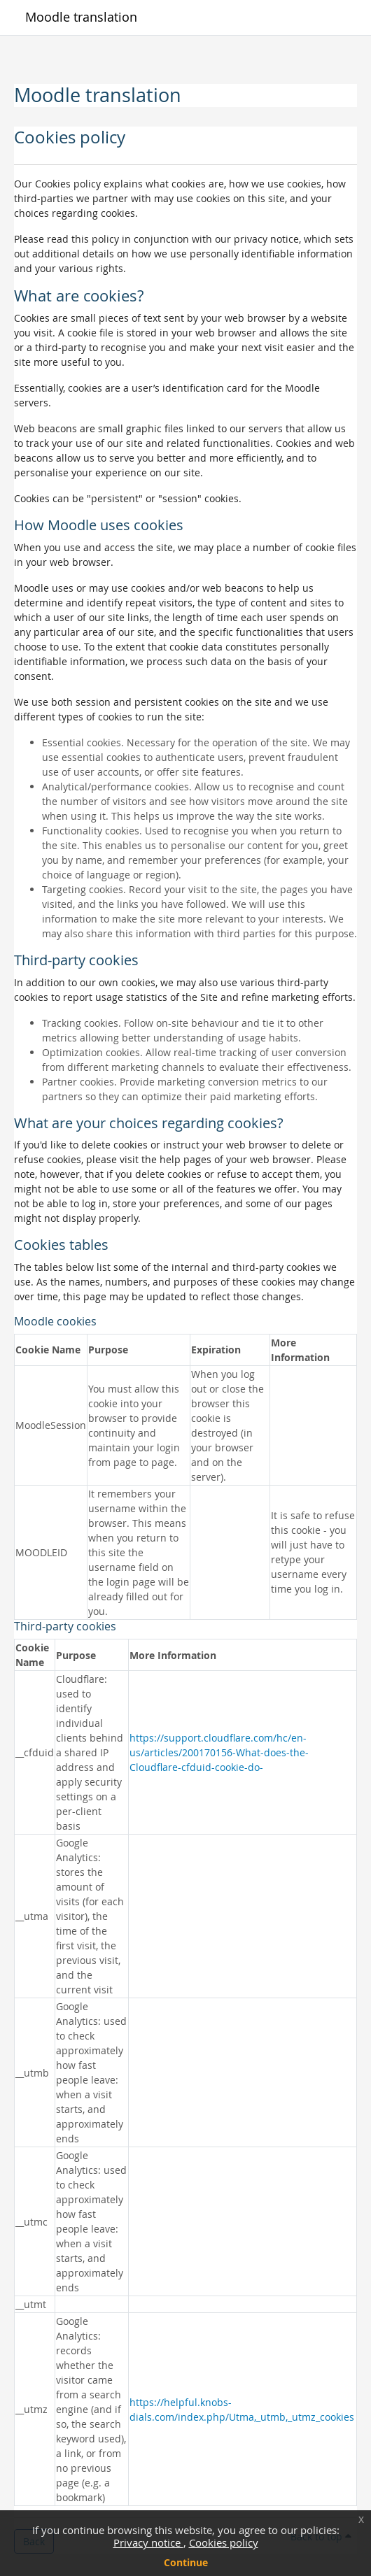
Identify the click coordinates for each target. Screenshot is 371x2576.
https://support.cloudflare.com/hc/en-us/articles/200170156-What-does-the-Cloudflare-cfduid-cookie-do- (219, 1752)
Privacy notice (148, 2542)
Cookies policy (223, 2542)
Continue (186, 2562)
